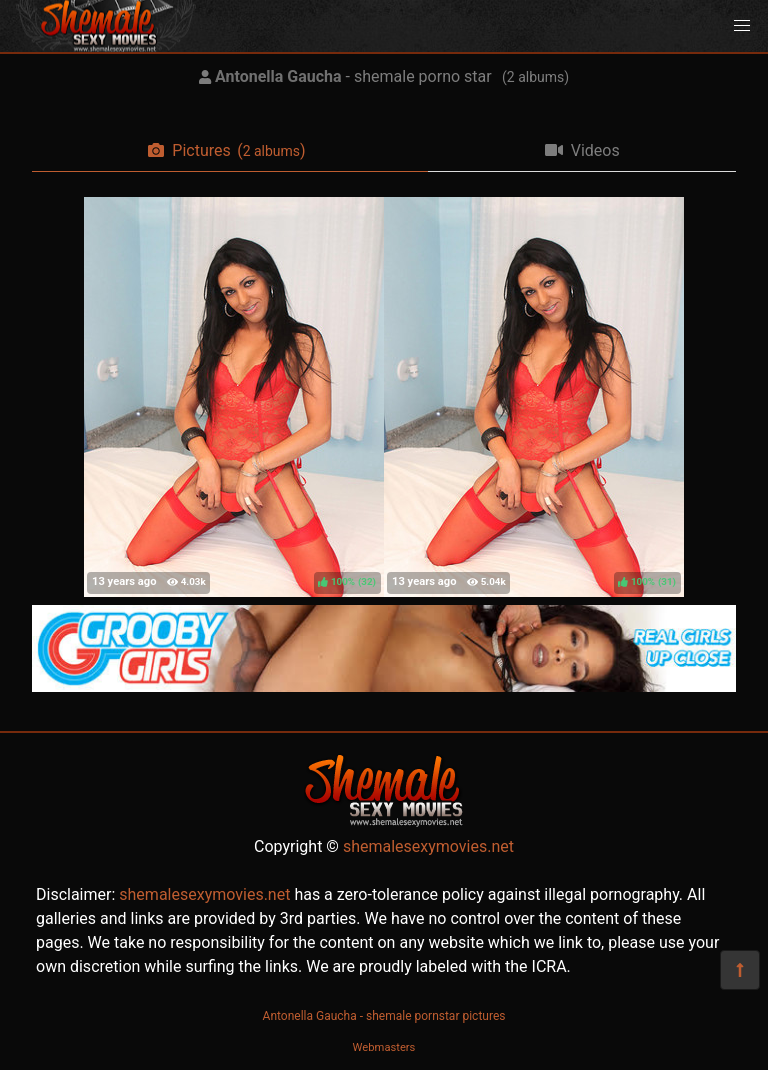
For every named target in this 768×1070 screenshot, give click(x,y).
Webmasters (384, 1047)
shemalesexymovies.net (428, 846)
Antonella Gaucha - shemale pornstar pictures (384, 1016)
